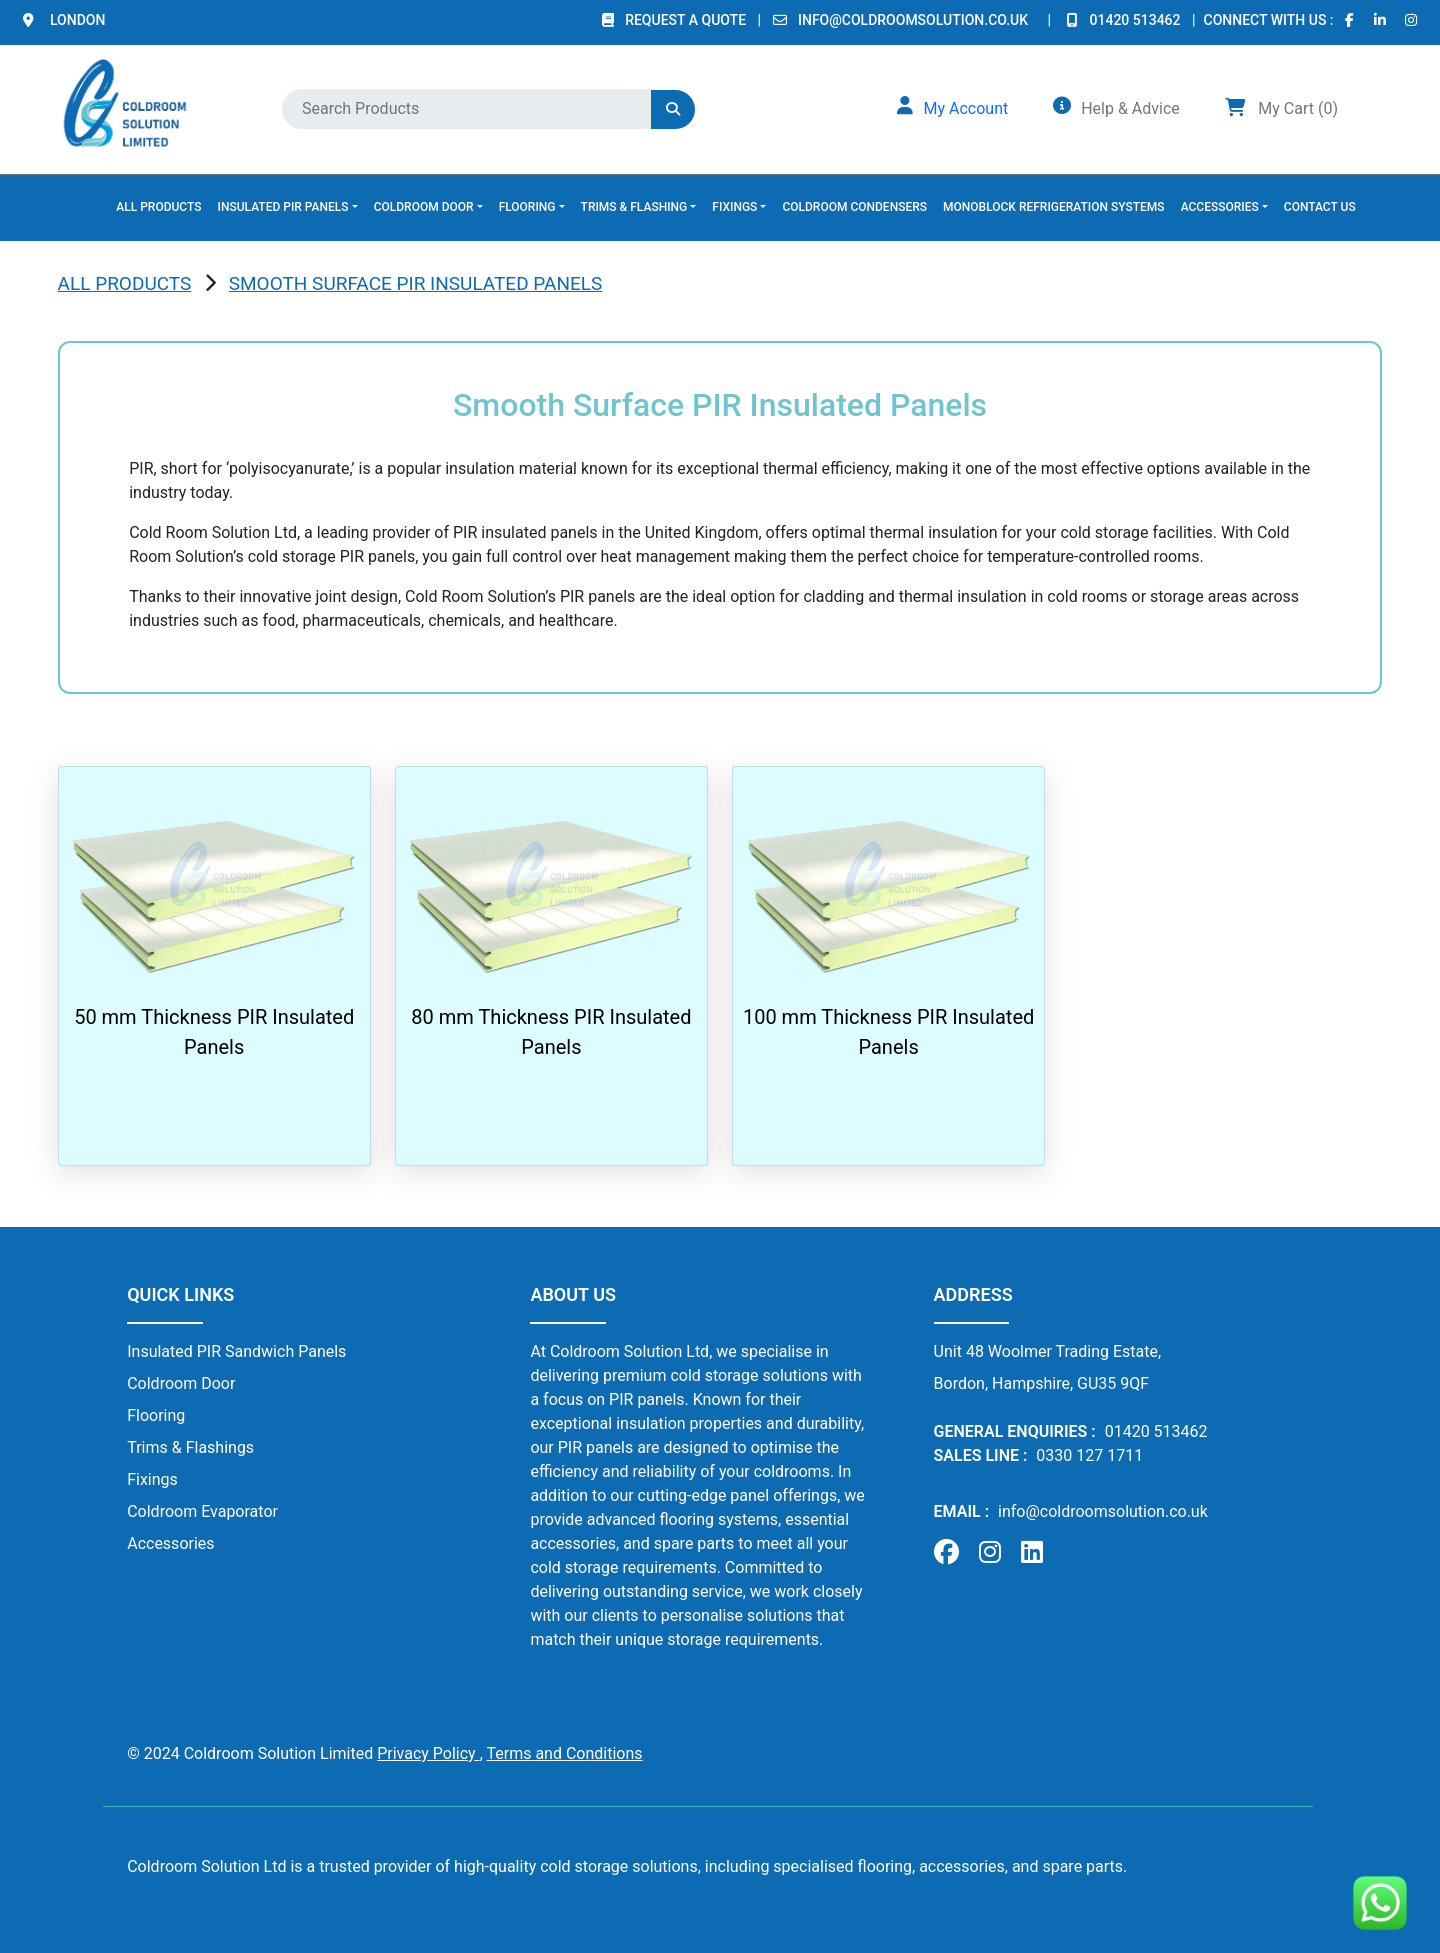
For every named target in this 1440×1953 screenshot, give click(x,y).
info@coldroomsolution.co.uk (913, 20)
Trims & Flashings (190, 1447)
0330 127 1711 (1089, 1455)
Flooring (156, 1415)
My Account (965, 108)
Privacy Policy (428, 1753)
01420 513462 (1137, 20)
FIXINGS (734, 207)
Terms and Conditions (564, 1753)
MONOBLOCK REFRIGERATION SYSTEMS (1054, 207)
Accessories (170, 1543)
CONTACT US (1320, 207)
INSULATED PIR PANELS (283, 207)
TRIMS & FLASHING (634, 207)
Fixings (152, 1479)
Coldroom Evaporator (202, 1511)
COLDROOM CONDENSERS (854, 207)
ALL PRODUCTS (158, 207)
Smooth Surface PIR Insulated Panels (416, 283)
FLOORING (527, 207)
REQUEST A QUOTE (687, 20)
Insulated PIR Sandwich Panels (236, 1351)
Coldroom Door (181, 1383)
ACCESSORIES (1220, 207)
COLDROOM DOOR (424, 207)
